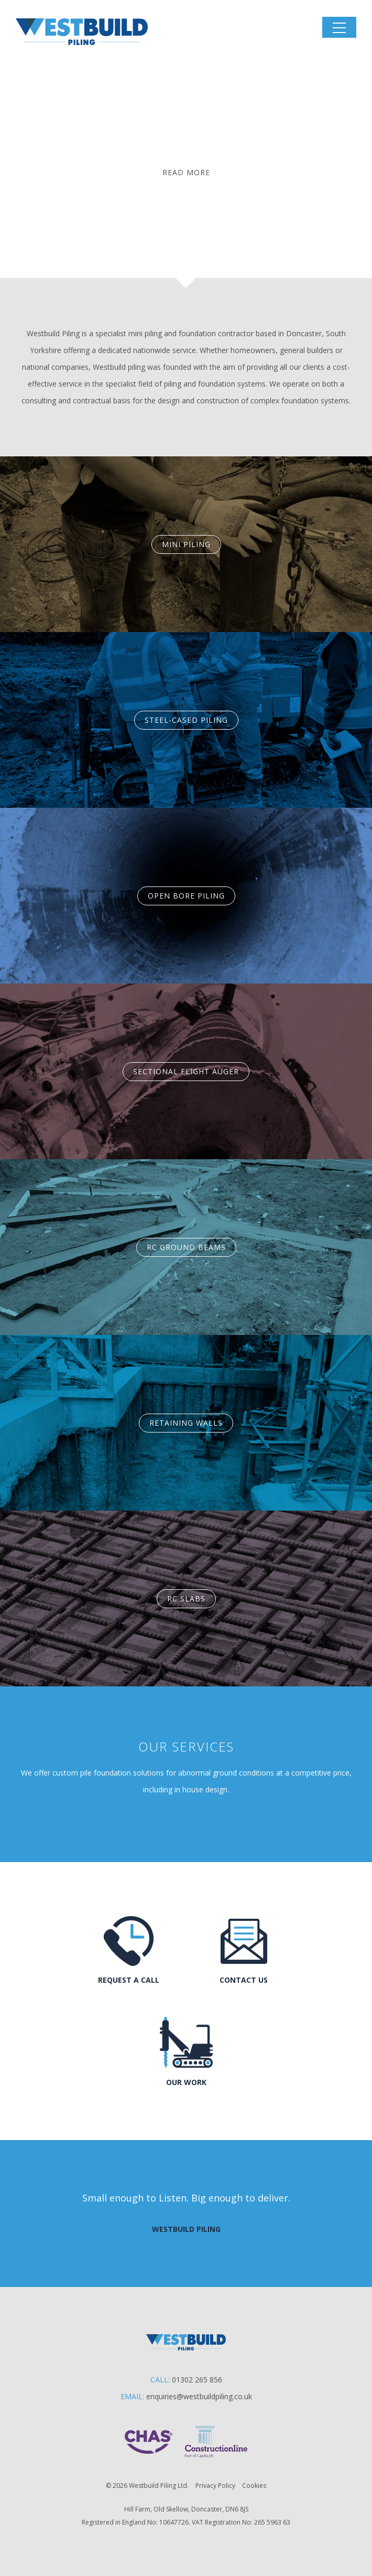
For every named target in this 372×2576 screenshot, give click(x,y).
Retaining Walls (186, 1423)
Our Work (186, 2082)
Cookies (254, 2485)
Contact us (244, 1980)
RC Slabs (186, 1599)
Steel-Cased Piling (186, 720)
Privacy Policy (215, 2485)
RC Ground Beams (186, 1247)
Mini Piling (186, 544)
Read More (186, 172)
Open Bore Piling (186, 896)
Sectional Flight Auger (186, 1071)
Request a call (128, 1980)
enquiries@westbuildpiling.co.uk (199, 2396)
